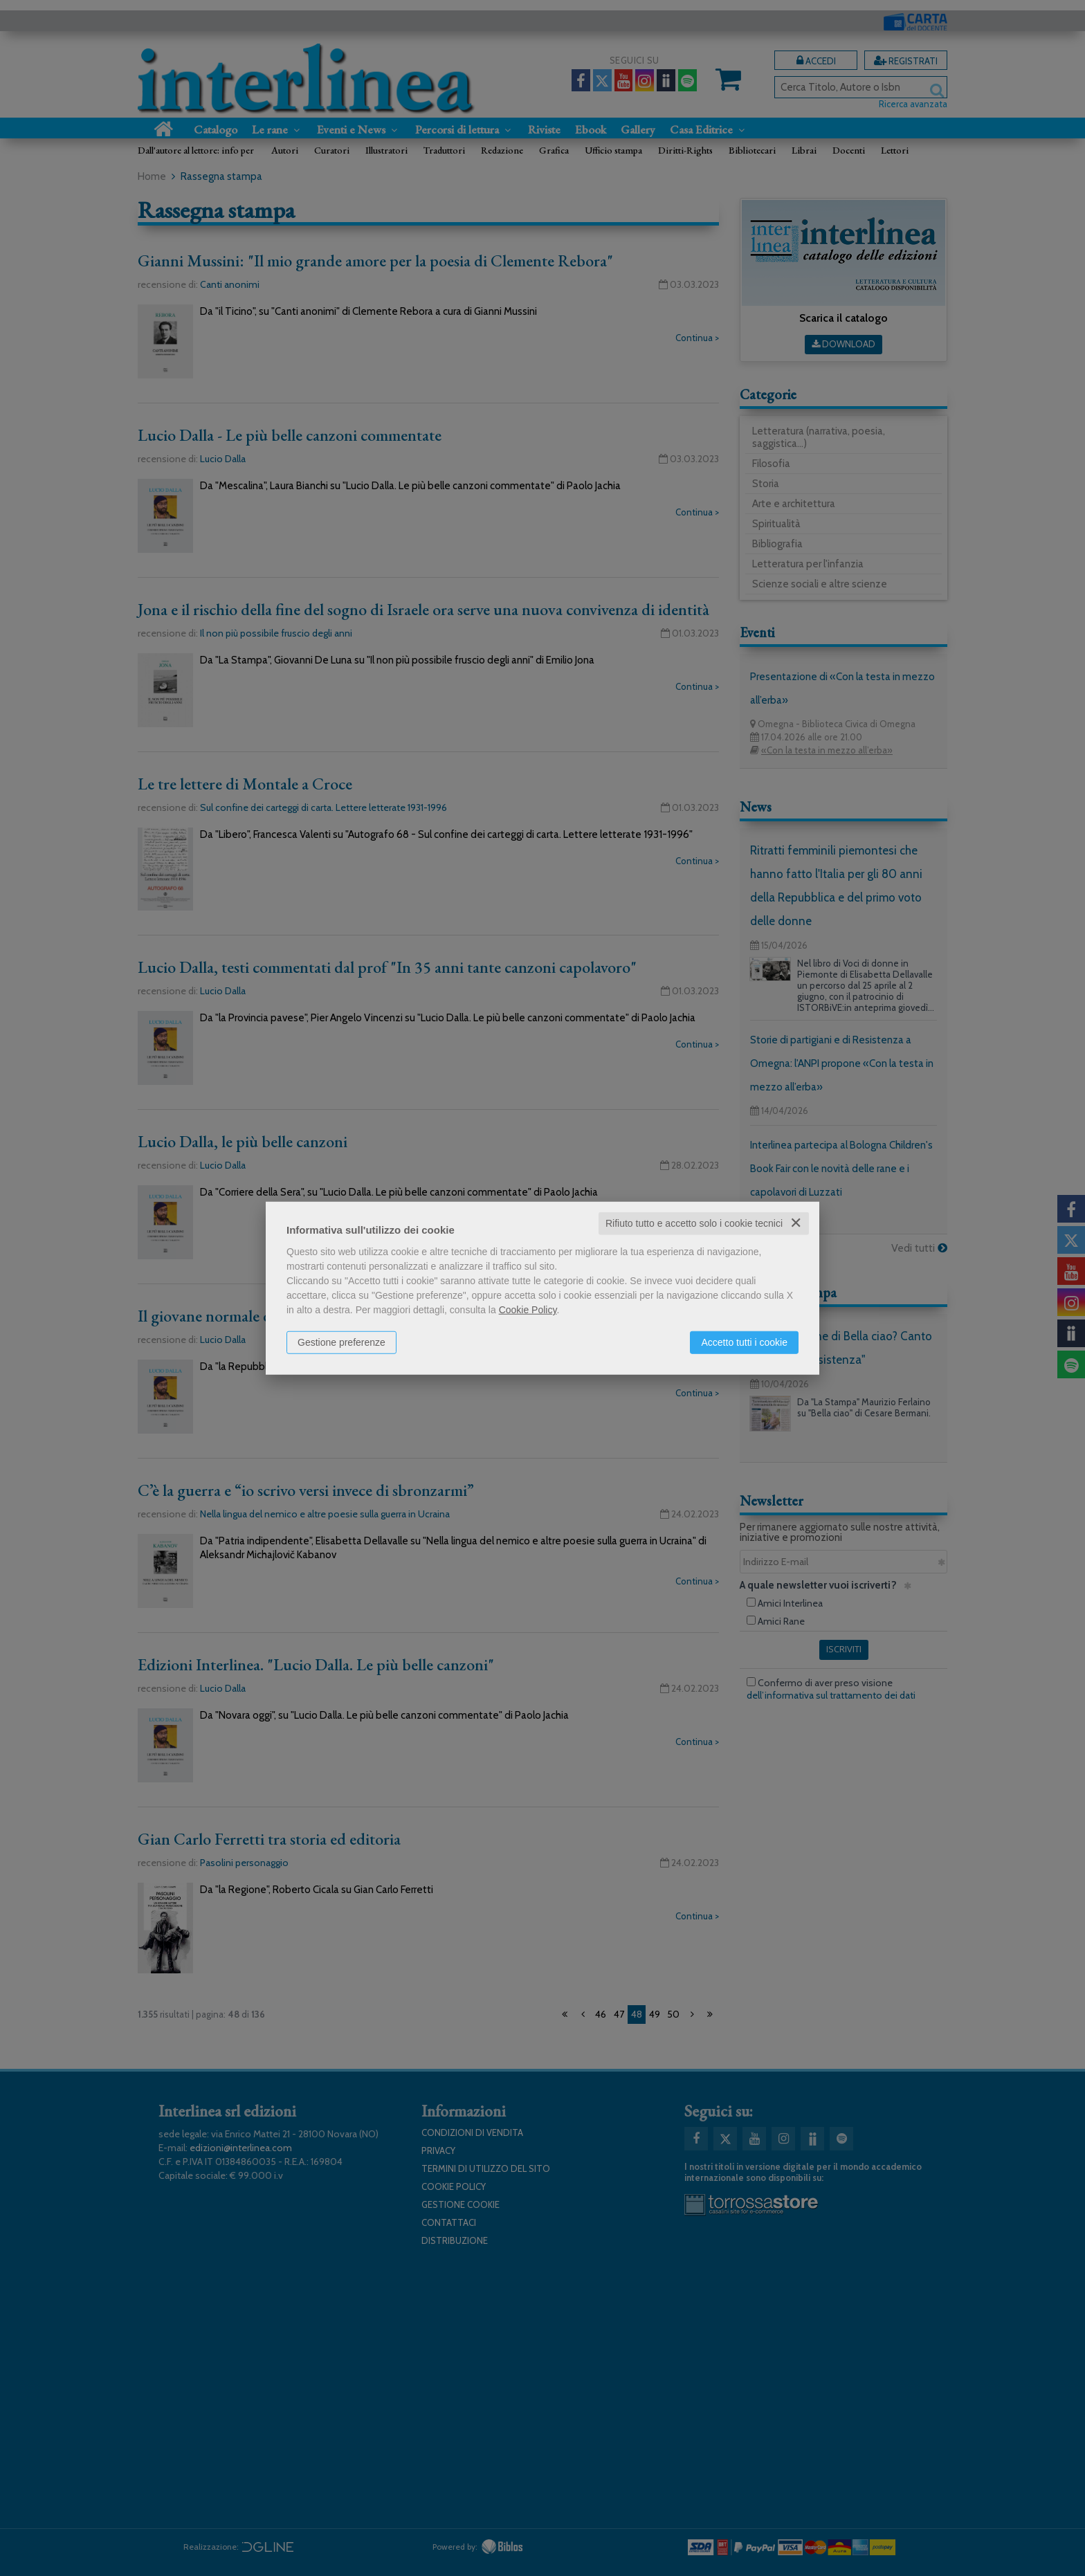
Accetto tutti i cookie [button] (744, 1342)
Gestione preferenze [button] (341, 1342)
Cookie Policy (528, 1309)
